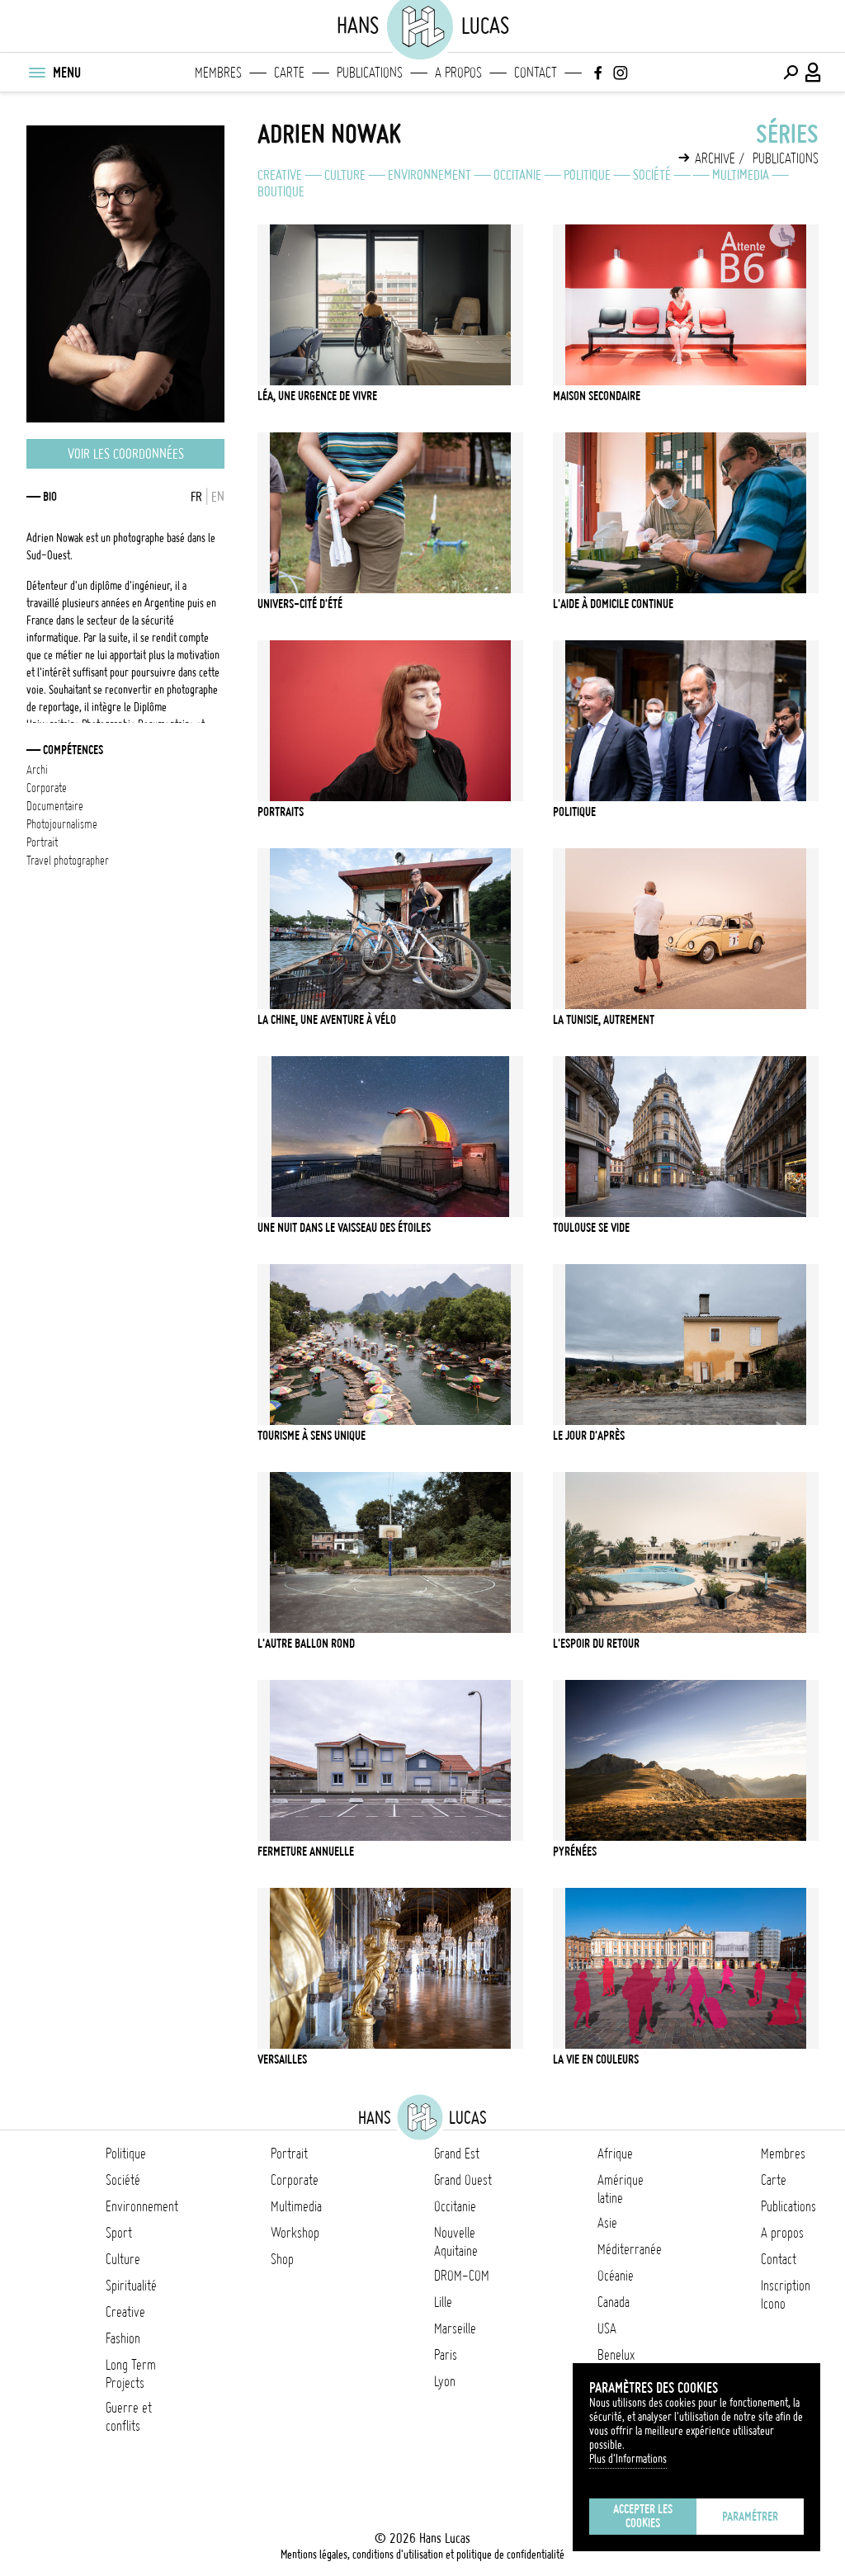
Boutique (280, 191)
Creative (279, 175)
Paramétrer (750, 2516)
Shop (282, 2259)
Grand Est (456, 2153)
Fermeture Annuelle (305, 1851)
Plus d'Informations (628, 2458)
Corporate (295, 2180)
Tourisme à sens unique (311, 1435)
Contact (535, 72)
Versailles (282, 2059)
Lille (443, 2302)
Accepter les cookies (643, 2516)
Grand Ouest (463, 2180)
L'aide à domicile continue (613, 604)
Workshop (295, 2233)
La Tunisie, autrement (603, 1019)
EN (217, 496)
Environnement (429, 175)
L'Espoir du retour (596, 1643)
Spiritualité (131, 2285)
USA (606, 2328)
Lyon (445, 2381)
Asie (607, 2223)
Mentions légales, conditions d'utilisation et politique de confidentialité (422, 2554)
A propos (458, 72)
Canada (613, 2302)
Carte (289, 72)
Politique (587, 175)
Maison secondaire (596, 396)
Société (652, 175)
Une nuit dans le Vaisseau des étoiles (344, 1227)
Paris (445, 2355)
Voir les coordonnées (126, 454)
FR (196, 496)
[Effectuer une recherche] (790, 72)
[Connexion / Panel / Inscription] (813, 72)
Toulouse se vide (591, 1227)
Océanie (615, 2275)
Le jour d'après (589, 1435)
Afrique (615, 2153)
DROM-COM (461, 2275)
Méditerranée (629, 2249)
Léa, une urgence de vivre (317, 396)
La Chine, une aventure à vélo (326, 1019)
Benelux (616, 2355)
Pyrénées (575, 1851)
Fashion (123, 2338)
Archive (715, 158)
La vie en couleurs (596, 2059)
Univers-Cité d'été (299, 604)
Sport (119, 2233)
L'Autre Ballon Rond (306, 1643)
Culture (345, 175)
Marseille (455, 2328)
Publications (370, 72)
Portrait (289, 2153)
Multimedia (740, 175)
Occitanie (517, 175)
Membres (218, 72)
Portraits (280, 812)
